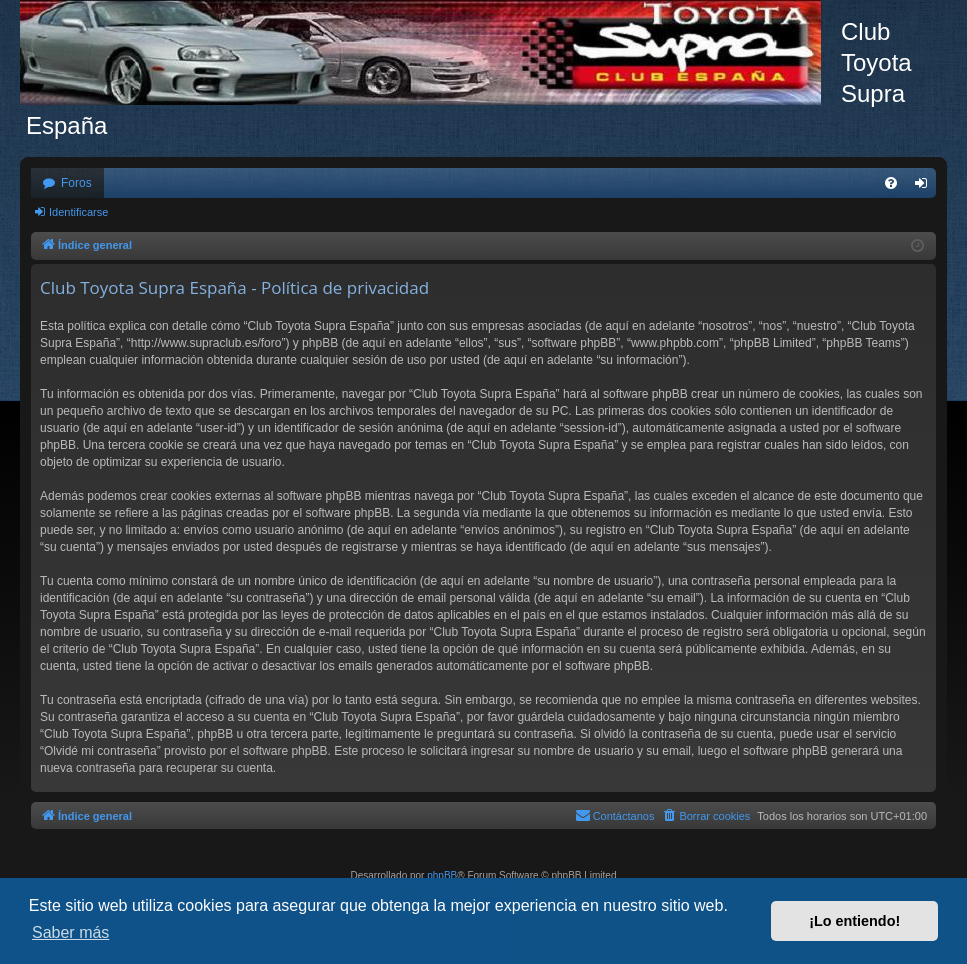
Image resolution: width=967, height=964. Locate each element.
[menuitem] (891, 183)
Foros (76, 183)
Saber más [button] (70, 932)
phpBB (442, 875)
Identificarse (78, 212)
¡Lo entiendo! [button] (854, 921)
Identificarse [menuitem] (925, 187)
